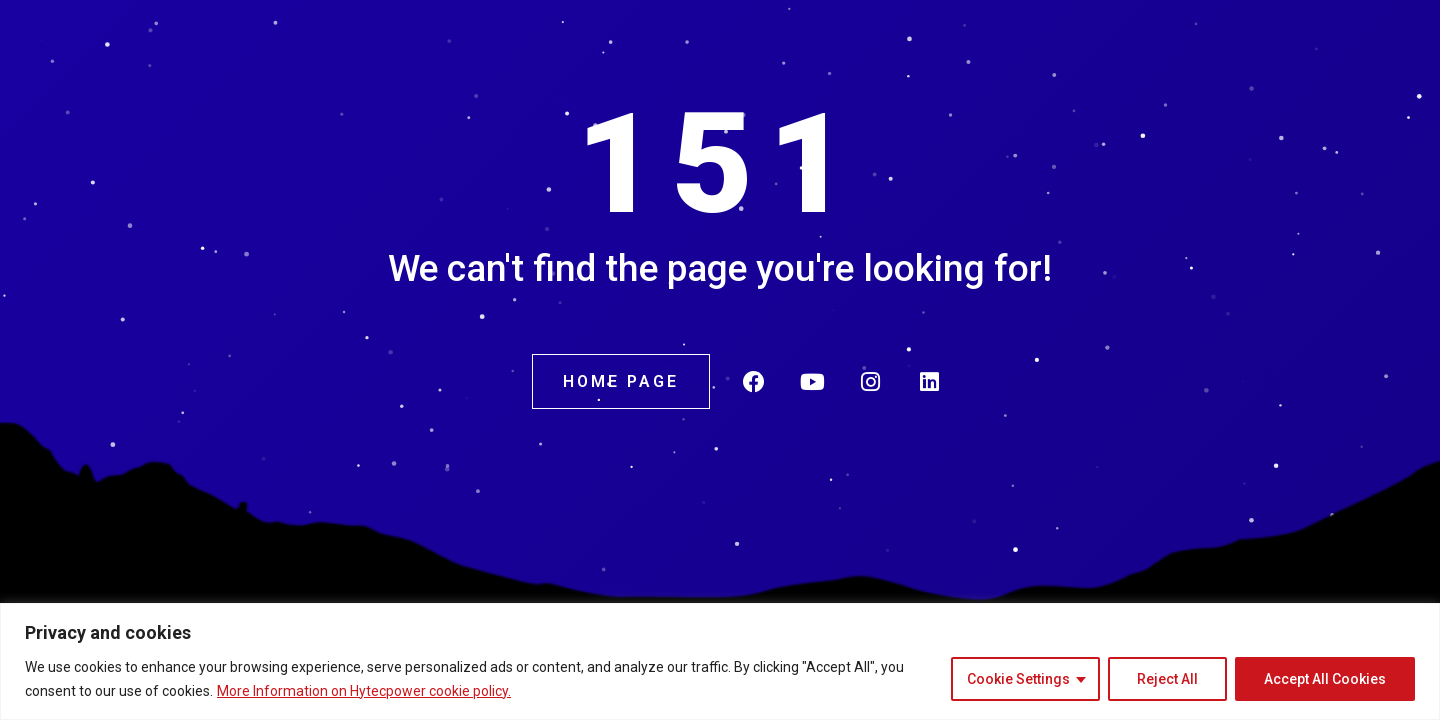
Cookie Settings (1018, 679)
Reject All (1167, 679)
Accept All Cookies (1325, 679)
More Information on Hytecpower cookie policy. (364, 691)
